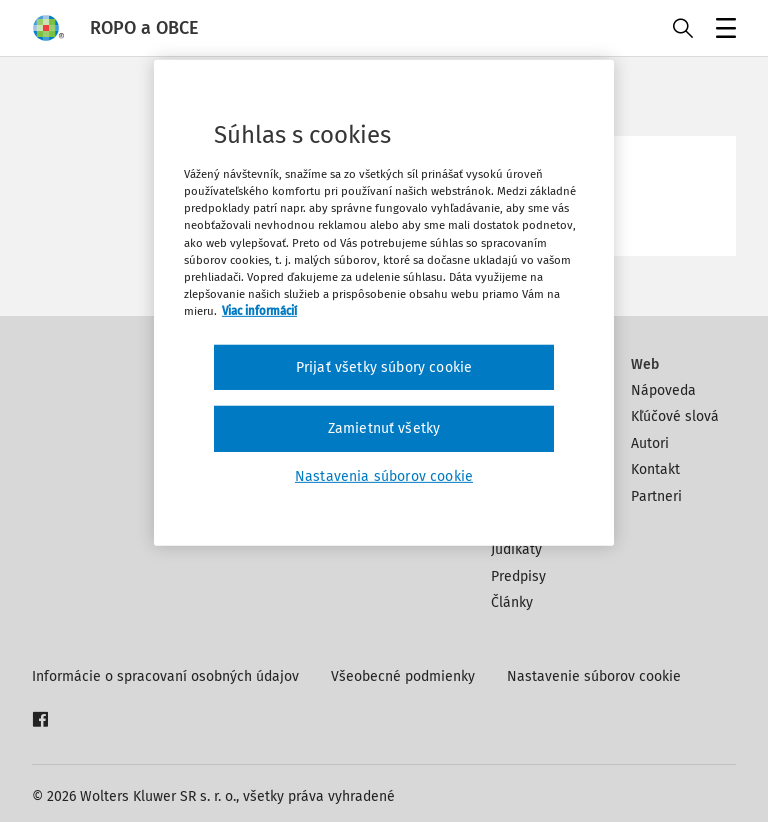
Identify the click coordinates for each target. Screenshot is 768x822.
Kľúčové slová (675, 416)
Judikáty (516, 549)
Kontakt (655, 469)
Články (512, 602)
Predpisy (518, 576)
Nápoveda (663, 390)
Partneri (656, 496)
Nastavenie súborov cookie (594, 676)
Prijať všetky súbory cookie (384, 367)
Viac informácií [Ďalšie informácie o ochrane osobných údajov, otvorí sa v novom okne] (259, 311)
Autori (650, 443)
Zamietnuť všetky (384, 428)
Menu (722, 30)
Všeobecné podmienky (403, 676)
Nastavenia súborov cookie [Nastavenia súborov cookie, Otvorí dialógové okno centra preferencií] (384, 476)
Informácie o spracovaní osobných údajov (165, 676)
